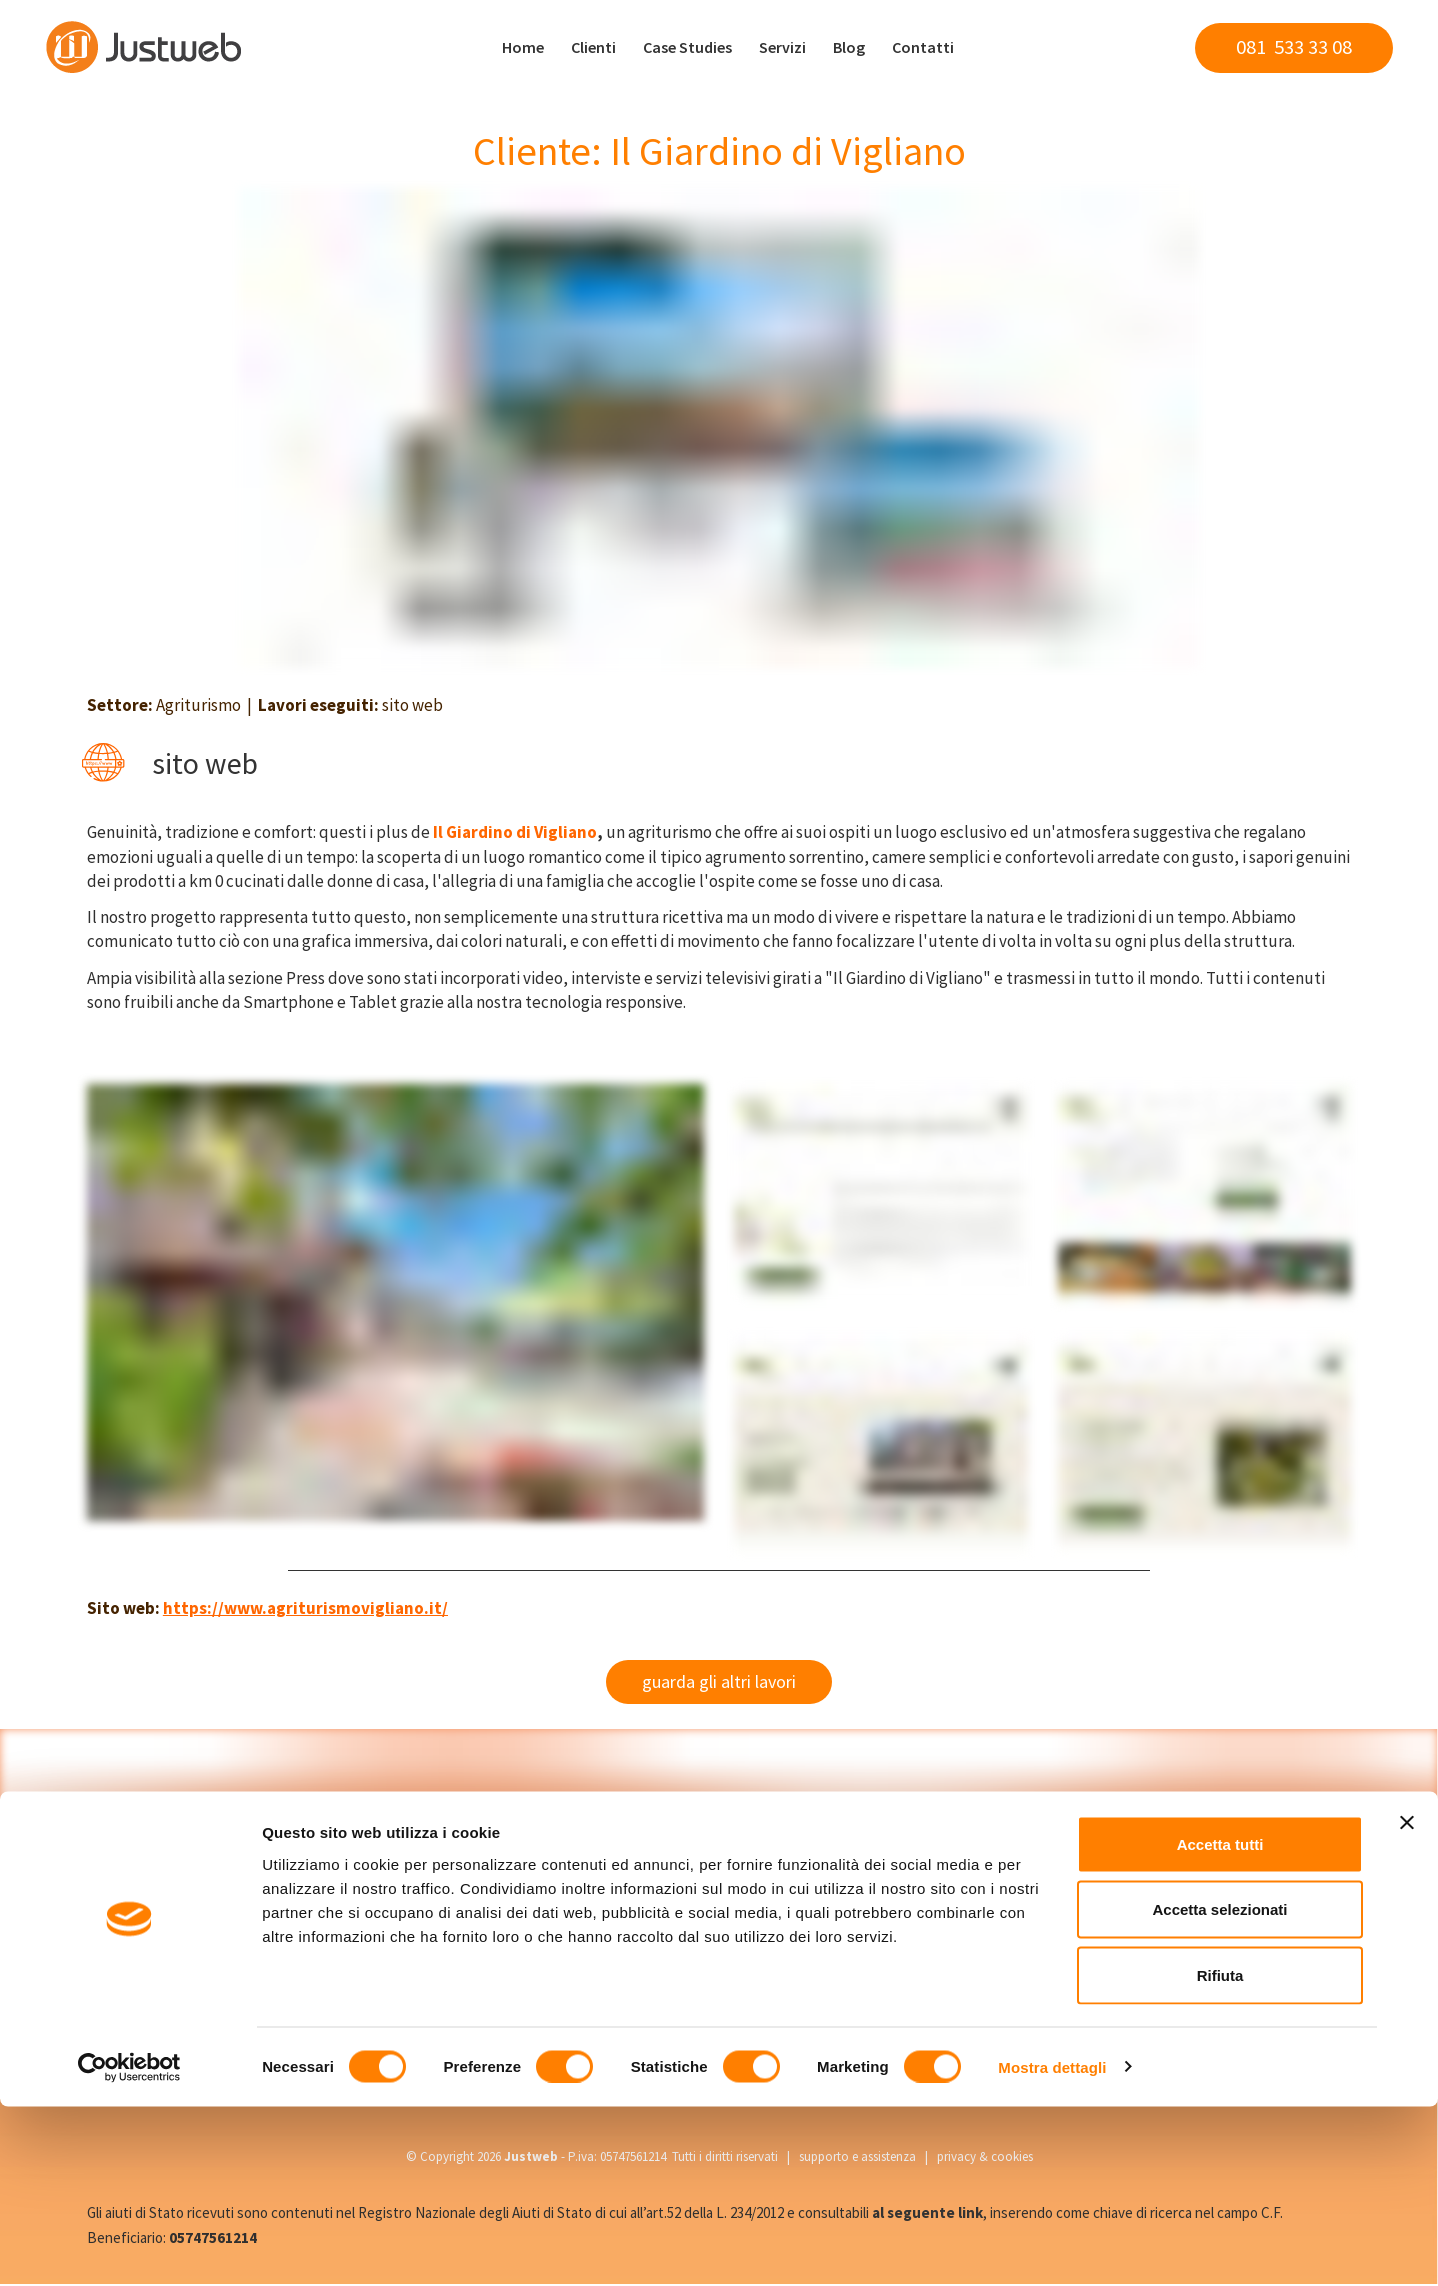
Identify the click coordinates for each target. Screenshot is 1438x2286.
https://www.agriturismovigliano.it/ (305, 1608)
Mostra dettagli (1052, 2246)
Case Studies (687, 47)
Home (523, 47)
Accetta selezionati (1219, 2089)
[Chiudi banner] (1407, 2002)
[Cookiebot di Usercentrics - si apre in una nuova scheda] (129, 2247)
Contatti (923, 47)
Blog (849, 47)
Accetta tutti (1220, 2023)
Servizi (782, 47)
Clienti (593, 47)
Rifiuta (1220, 2154)
